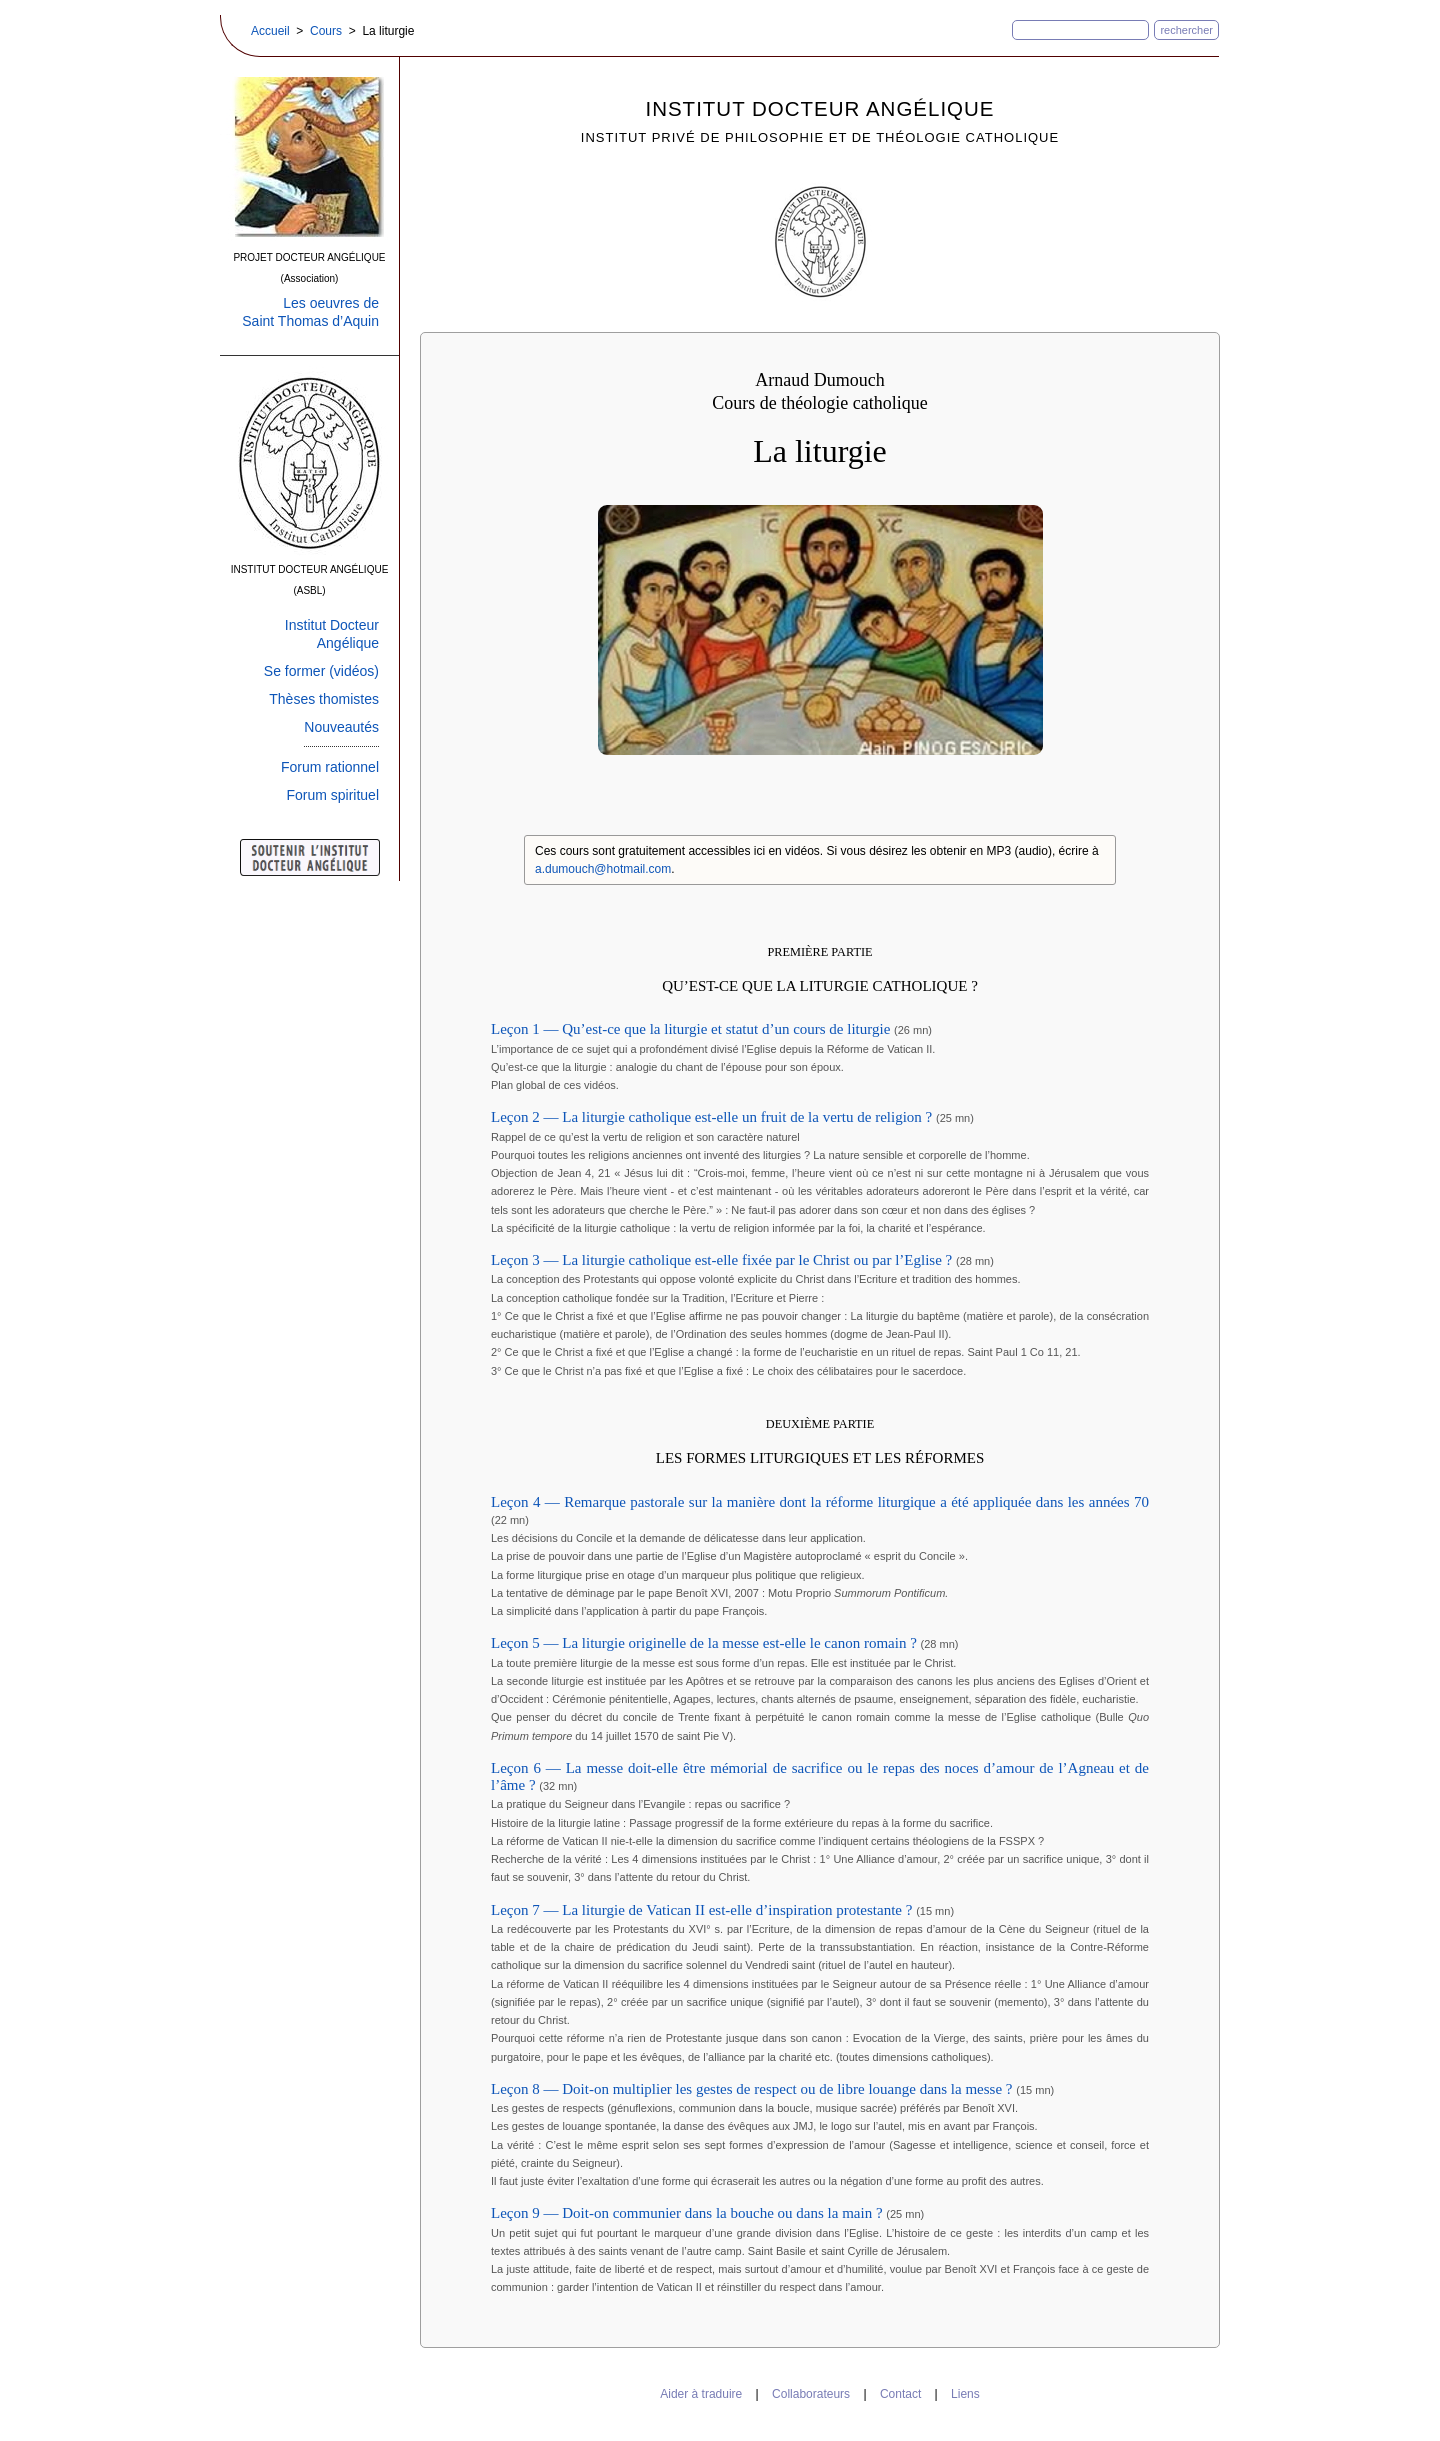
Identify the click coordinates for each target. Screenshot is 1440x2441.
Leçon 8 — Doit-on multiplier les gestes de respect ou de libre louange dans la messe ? (753, 2089)
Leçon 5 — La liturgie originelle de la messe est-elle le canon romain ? (706, 1643)
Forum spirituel (332, 795)
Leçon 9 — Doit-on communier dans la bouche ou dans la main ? (688, 2213)
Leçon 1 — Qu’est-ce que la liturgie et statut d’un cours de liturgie (692, 1029)
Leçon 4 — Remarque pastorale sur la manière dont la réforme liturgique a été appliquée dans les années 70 (820, 1502)
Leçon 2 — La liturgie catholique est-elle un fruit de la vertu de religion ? (713, 1117)
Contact (900, 2394)
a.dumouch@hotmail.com (603, 869)
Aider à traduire (701, 2394)
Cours (326, 31)
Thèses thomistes (324, 699)
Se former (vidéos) (321, 671)
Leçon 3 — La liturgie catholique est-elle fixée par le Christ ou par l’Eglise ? (723, 1260)
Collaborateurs (811, 2394)
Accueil (270, 31)
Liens (965, 2394)
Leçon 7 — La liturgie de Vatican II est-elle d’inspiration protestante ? (703, 1910)
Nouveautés (341, 727)
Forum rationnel (330, 767)
